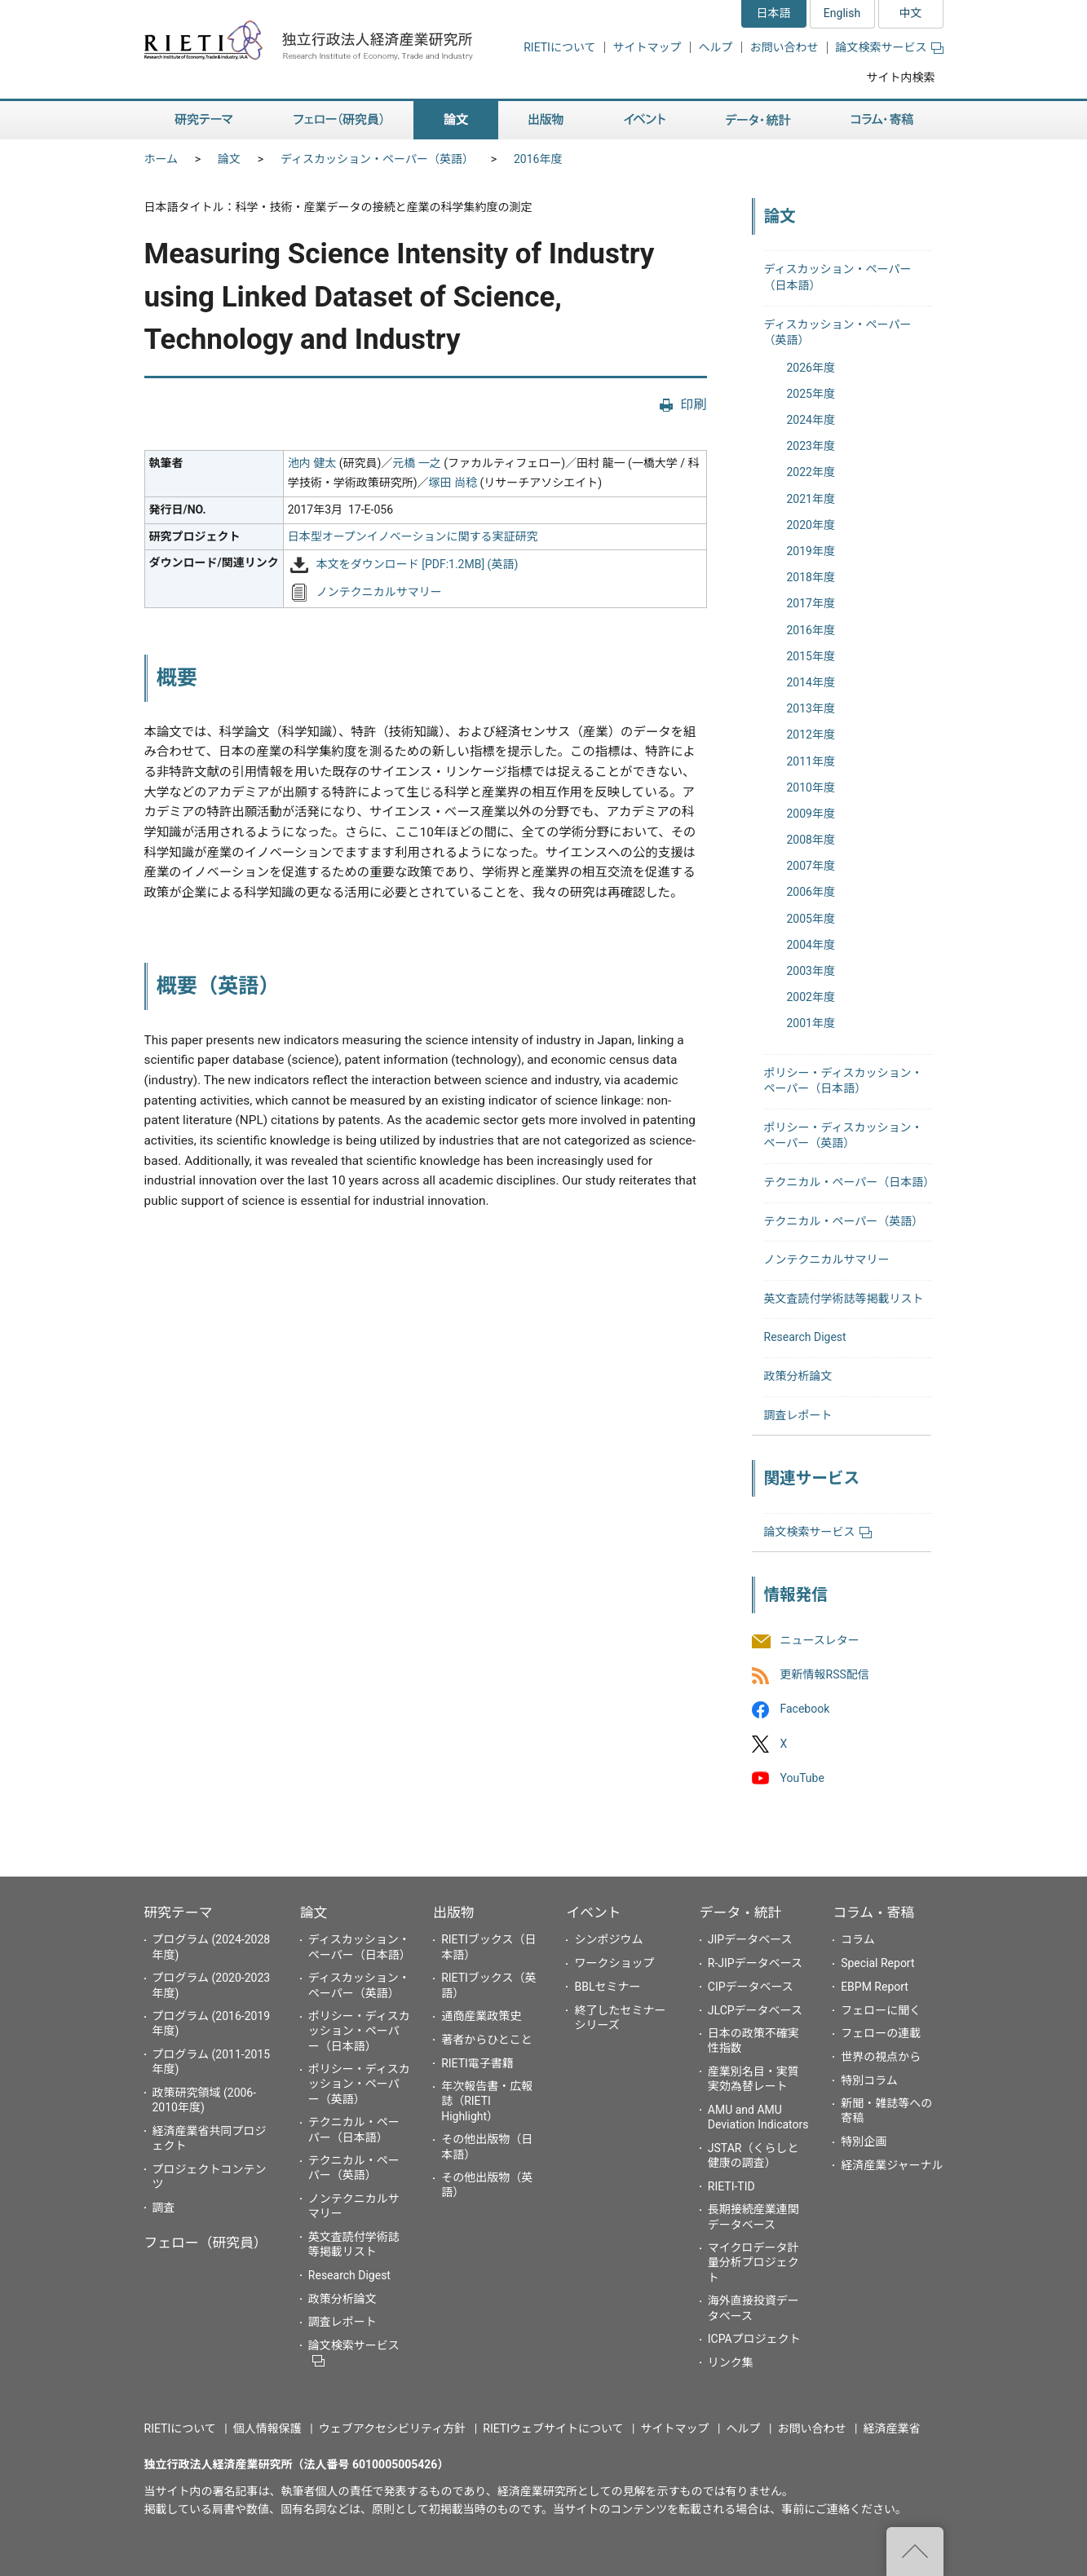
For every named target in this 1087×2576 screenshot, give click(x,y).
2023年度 (811, 445)
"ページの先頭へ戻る (914, 2551)
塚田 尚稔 (453, 482)
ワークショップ (614, 1962)
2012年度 (811, 734)
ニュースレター (819, 1640)
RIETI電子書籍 (477, 2063)
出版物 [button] (546, 120)
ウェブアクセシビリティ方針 (392, 2428)
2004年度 (811, 944)
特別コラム (869, 2080)
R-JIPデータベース (755, 1962)
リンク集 (730, 2362)
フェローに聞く (881, 2010)
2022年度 (811, 472)
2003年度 (811, 970)
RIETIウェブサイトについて (553, 2428)
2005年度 (811, 918)
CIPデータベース (750, 1986)
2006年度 (811, 891)
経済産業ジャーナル (892, 2165)
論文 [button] (455, 120)
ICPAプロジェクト (754, 2338)
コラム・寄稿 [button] (882, 120)
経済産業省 (892, 2428)
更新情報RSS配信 (824, 1675)
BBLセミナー (607, 1986)
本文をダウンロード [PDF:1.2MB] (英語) (417, 564)
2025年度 (811, 393)
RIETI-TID (731, 2186)
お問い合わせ (784, 47)
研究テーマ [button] (203, 120)
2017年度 (811, 603)
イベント (593, 1912)
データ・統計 (741, 1912)
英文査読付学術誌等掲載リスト (844, 1298)
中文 (910, 13)
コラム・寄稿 (873, 1912)
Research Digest (805, 1336)
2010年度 (811, 787)
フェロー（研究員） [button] (338, 120)
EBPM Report (874, 1986)
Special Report (877, 1962)
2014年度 (811, 682)
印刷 (693, 404)
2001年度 (811, 1023)
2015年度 (811, 656)
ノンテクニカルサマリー (379, 591)
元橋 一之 (416, 463)
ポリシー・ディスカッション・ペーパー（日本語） (359, 2030)
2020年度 (811, 525)
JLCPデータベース (755, 2010)
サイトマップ (647, 47)
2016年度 (538, 158)
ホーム (161, 158)
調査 (163, 2207)
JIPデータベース (750, 1939)
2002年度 (811, 996)
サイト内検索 (901, 77)
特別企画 (863, 2141)
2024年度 (811, 419)
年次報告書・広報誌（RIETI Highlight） (486, 2101)
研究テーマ (178, 1912)
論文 (229, 158)
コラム (858, 1939)
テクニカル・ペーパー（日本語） (849, 1182)
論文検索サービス (889, 47)
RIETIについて (559, 47)
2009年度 (811, 813)
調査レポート (798, 1415)
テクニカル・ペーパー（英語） (844, 1221)
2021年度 (811, 498)
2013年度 (811, 708)
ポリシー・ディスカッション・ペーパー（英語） (359, 2083)
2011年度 (811, 761)
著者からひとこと (486, 2039)
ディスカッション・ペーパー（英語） (377, 158)
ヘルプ (716, 47)
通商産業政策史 (481, 2015)
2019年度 (811, 551)
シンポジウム (608, 1939)
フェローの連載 (881, 2033)
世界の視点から (881, 2056)
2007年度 (811, 865)
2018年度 (811, 577)
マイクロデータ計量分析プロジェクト (753, 2262)
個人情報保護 (267, 2428)
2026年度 (811, 367)
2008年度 (811, 839)
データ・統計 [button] (758, 120)
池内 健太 (312, 463)
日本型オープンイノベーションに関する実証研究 (413, 536)
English (842, 13)
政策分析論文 (798, 1376)
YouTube (802, 1777)
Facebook (805, 1709)
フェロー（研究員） (205, 2242)
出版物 (453, 1912)
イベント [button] (645, 120)
